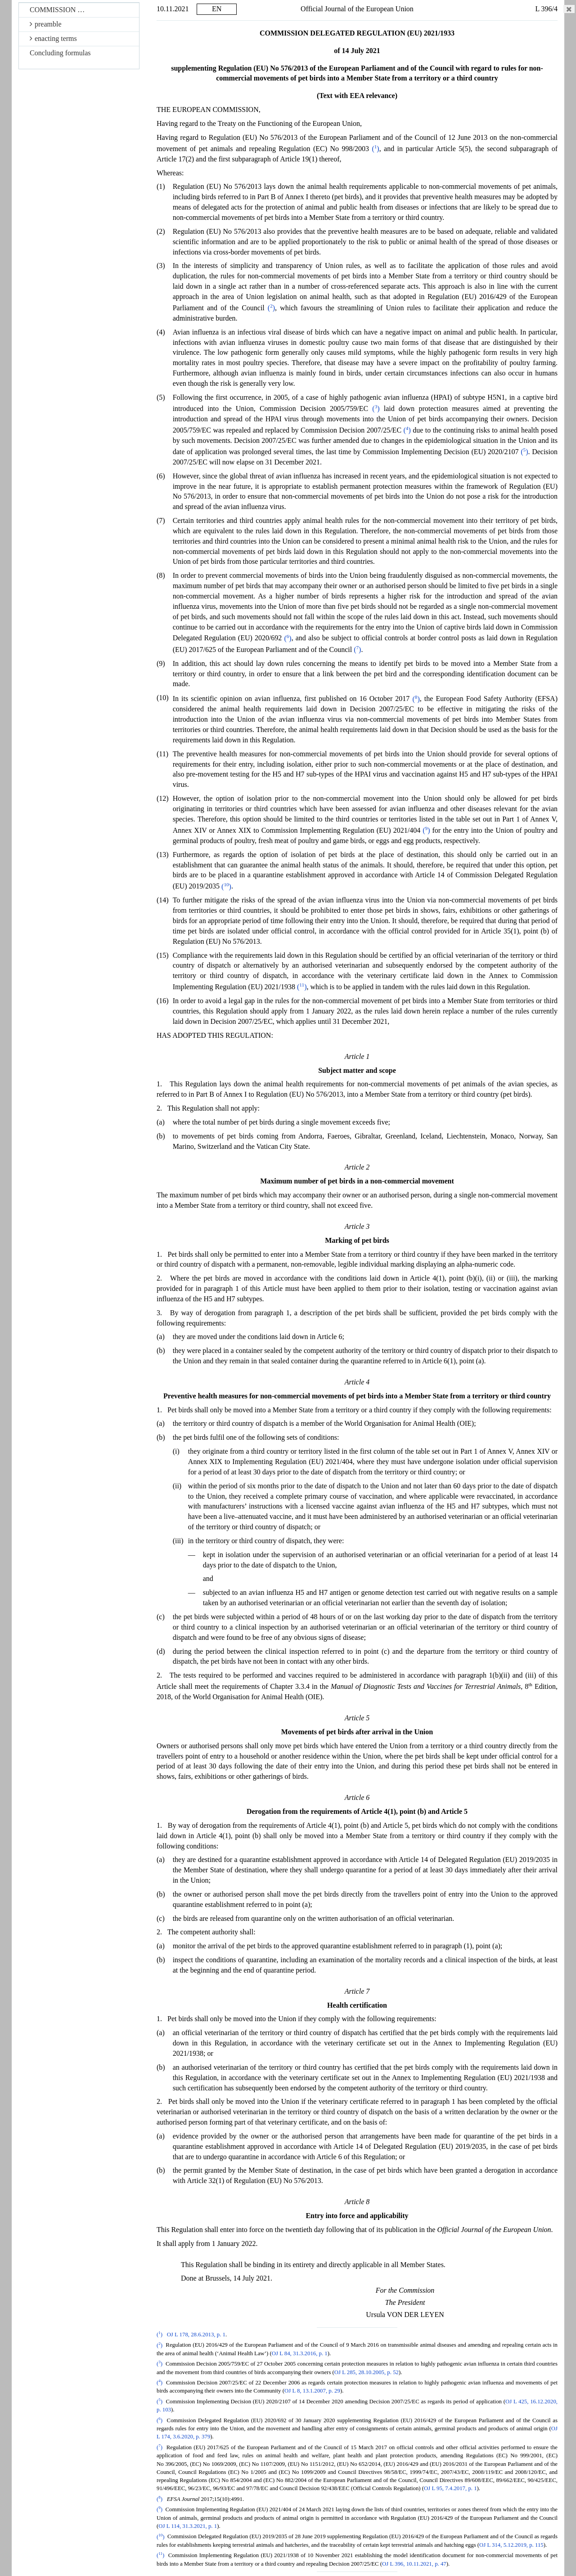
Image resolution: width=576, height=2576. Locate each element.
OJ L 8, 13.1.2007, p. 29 (312, 2391)
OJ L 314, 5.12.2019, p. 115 (511, 2545)
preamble (46, 24)
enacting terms (53, 38)
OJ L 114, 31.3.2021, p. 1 (187, 2526)
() (375, 148)
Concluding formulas (60, 53)
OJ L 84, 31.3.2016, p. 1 (300, 2353)
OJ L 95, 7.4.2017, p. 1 (450, 2488)
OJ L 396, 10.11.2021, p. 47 (414, 2564)
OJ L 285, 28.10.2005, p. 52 (366, 2372)
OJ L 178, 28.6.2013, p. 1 (196, 2334)
